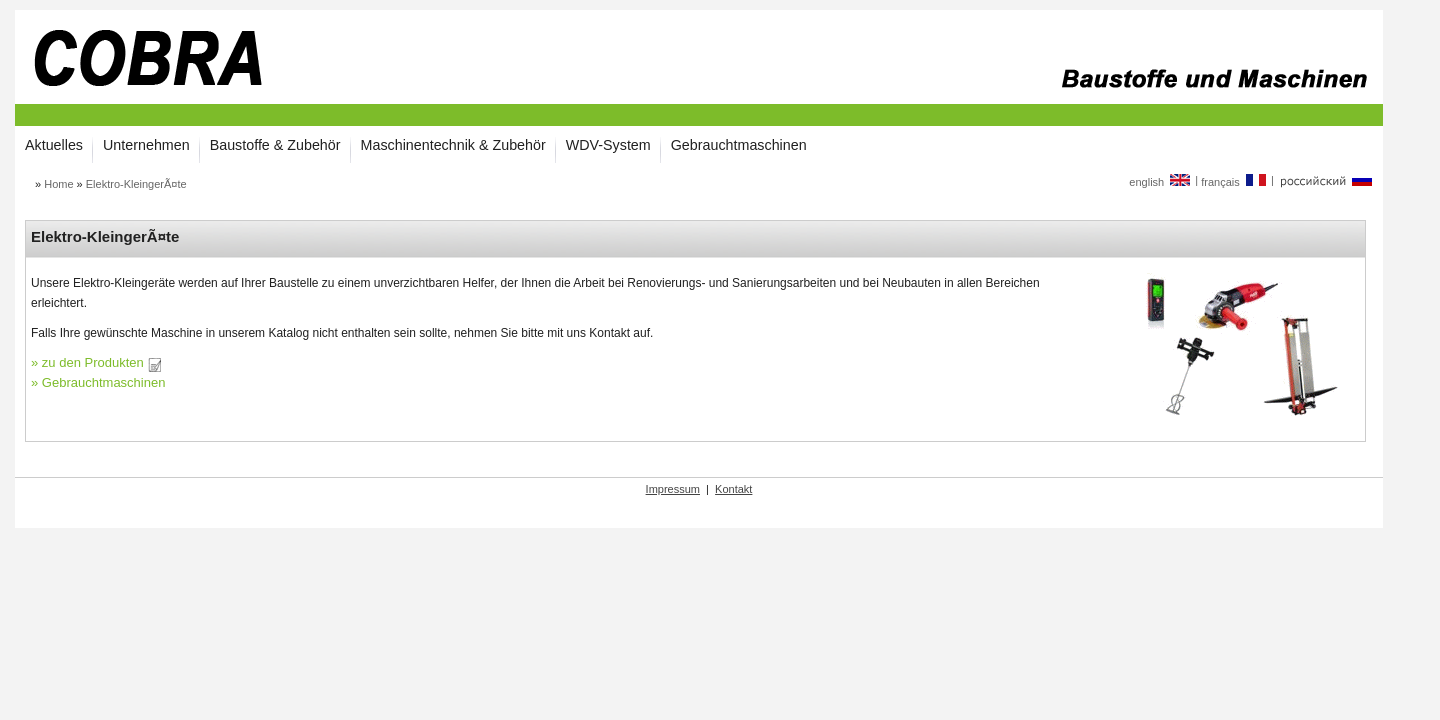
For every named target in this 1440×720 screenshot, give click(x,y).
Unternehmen (146, 145)
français (1234, 182)
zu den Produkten (102, 362)
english (1160, 182)
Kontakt (733, 489)
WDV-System (608, 145)
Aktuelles (54, 145)
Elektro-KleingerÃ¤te (136, 184)
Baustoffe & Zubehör (275, 145)
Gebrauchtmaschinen (739, 145)
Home (58, 184)
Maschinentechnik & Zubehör (453, 145)
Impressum (673, 489)
